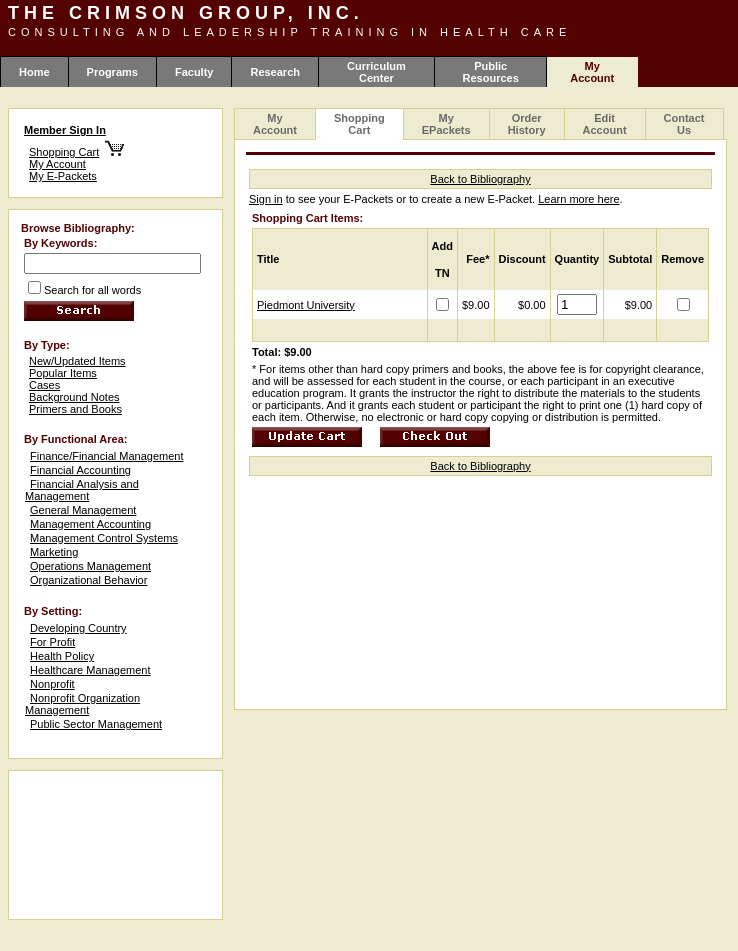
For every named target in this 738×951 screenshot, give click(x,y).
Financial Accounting (80, 470)
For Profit (52, 642)
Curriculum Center (376, 72)
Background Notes (74, 397)
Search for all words (92, 290)
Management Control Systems (104, 538)
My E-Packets (63, 176)
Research (275, 72)
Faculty (194, 72)
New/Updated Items (77, 361)
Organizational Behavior (88, 580)
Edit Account (605, 124)
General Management (83, 510)
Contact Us (684, 124)
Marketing (54, 552)
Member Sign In (65, 130)
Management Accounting (90, 524)
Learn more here (578, 199)
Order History (527, 124)
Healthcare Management (90, 670)
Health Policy (62, 656)
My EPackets (446, 124)
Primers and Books (75, 409)
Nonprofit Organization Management (82, 704)
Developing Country (78, 628)
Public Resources (491, 72)
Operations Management (90, 566)
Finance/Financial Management (106, 456)
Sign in (266, 199)
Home (34, 72)
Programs (112, 72)
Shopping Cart (64, 152)
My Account (57, 164)
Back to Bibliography (480, 179)
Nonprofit (52, 684)
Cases (44, 385)
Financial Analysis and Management (82, 490)
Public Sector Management (96, 724)
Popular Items (63, 373)
